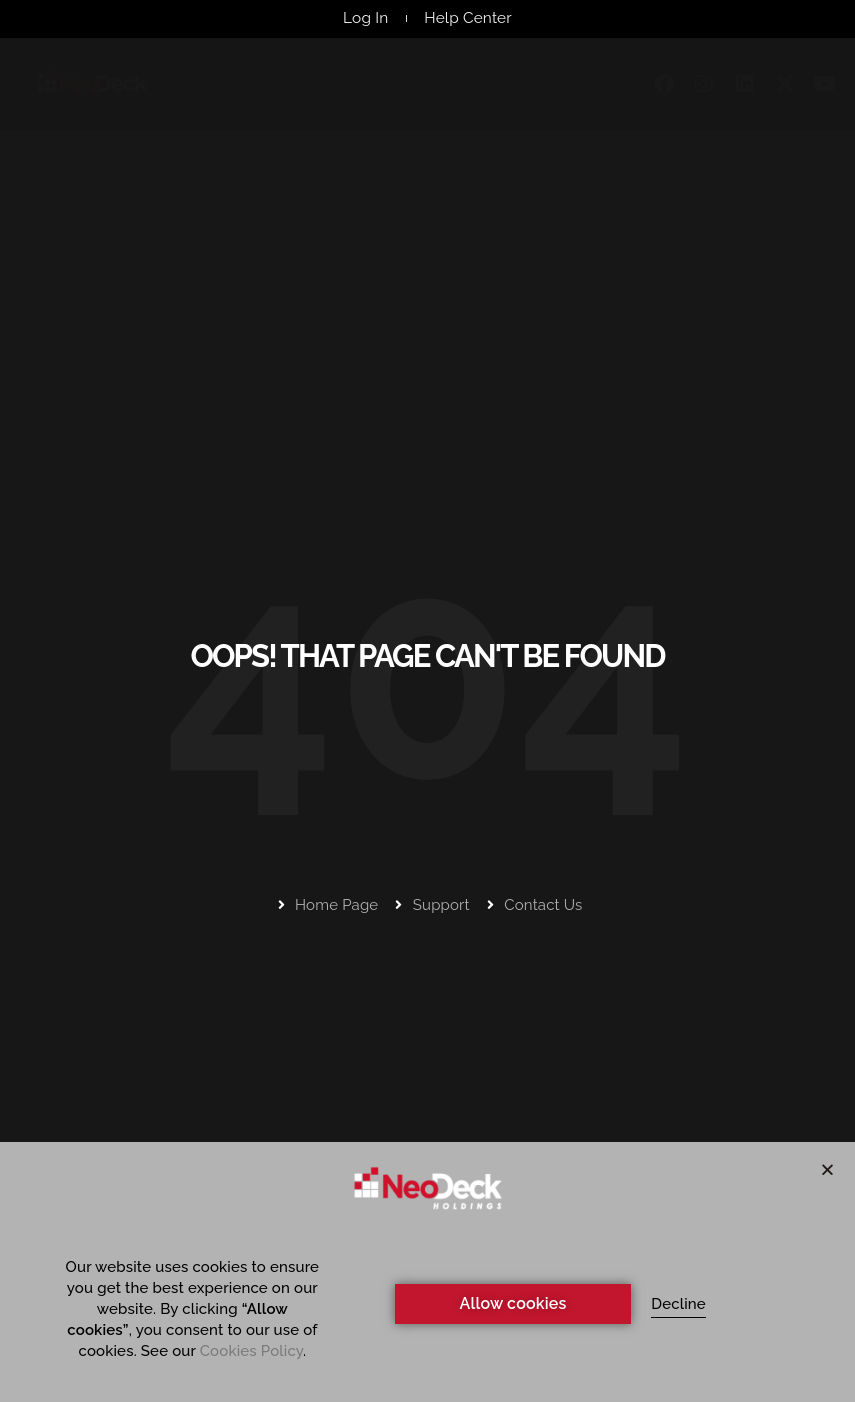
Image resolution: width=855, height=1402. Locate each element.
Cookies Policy (251, 1351)
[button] (827, 1169)
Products (307, 87)
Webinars (418, 87)
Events (514, 87)
